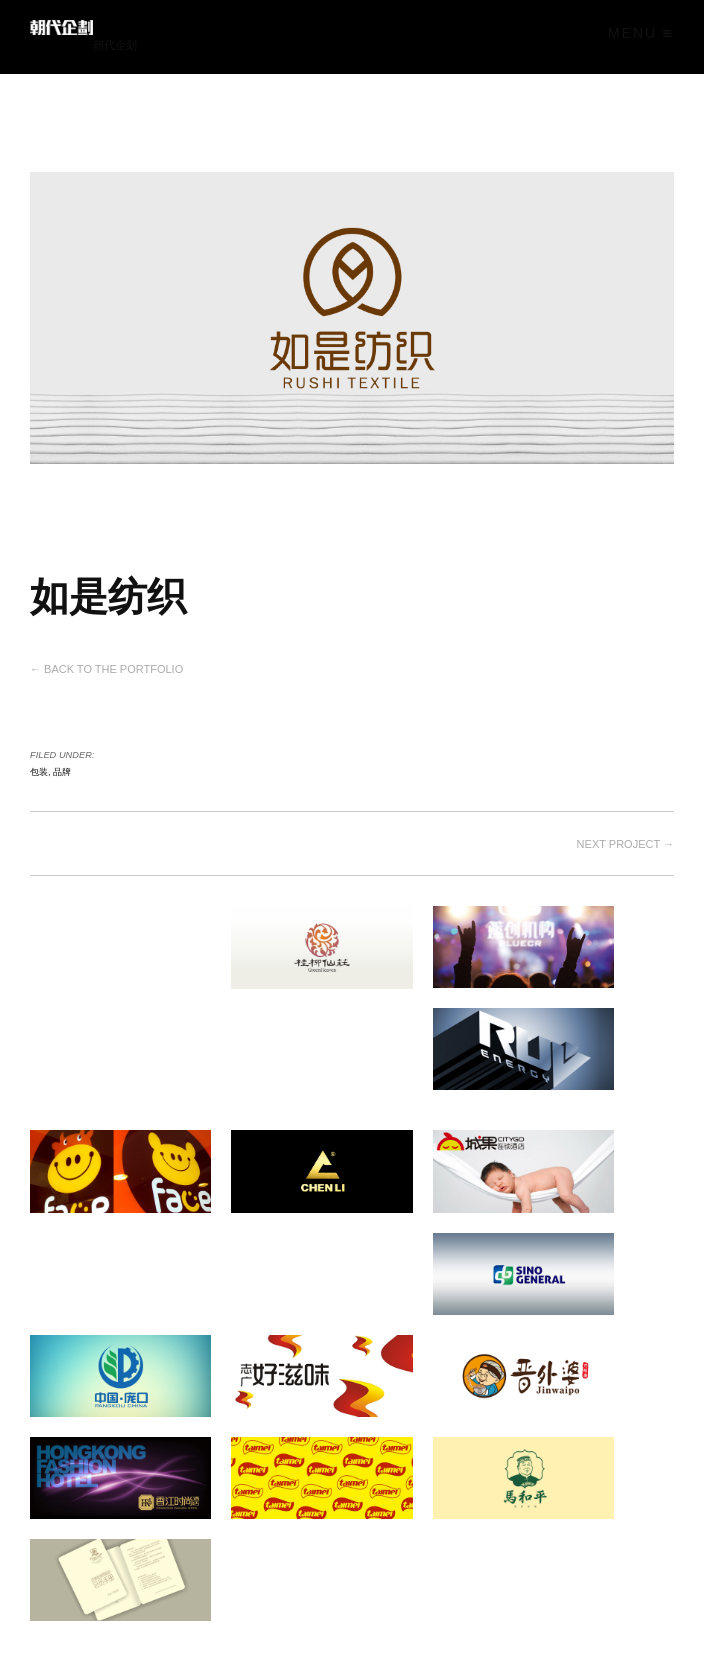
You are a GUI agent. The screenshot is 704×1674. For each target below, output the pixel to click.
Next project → (625, 837)
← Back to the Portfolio (106, 666)
